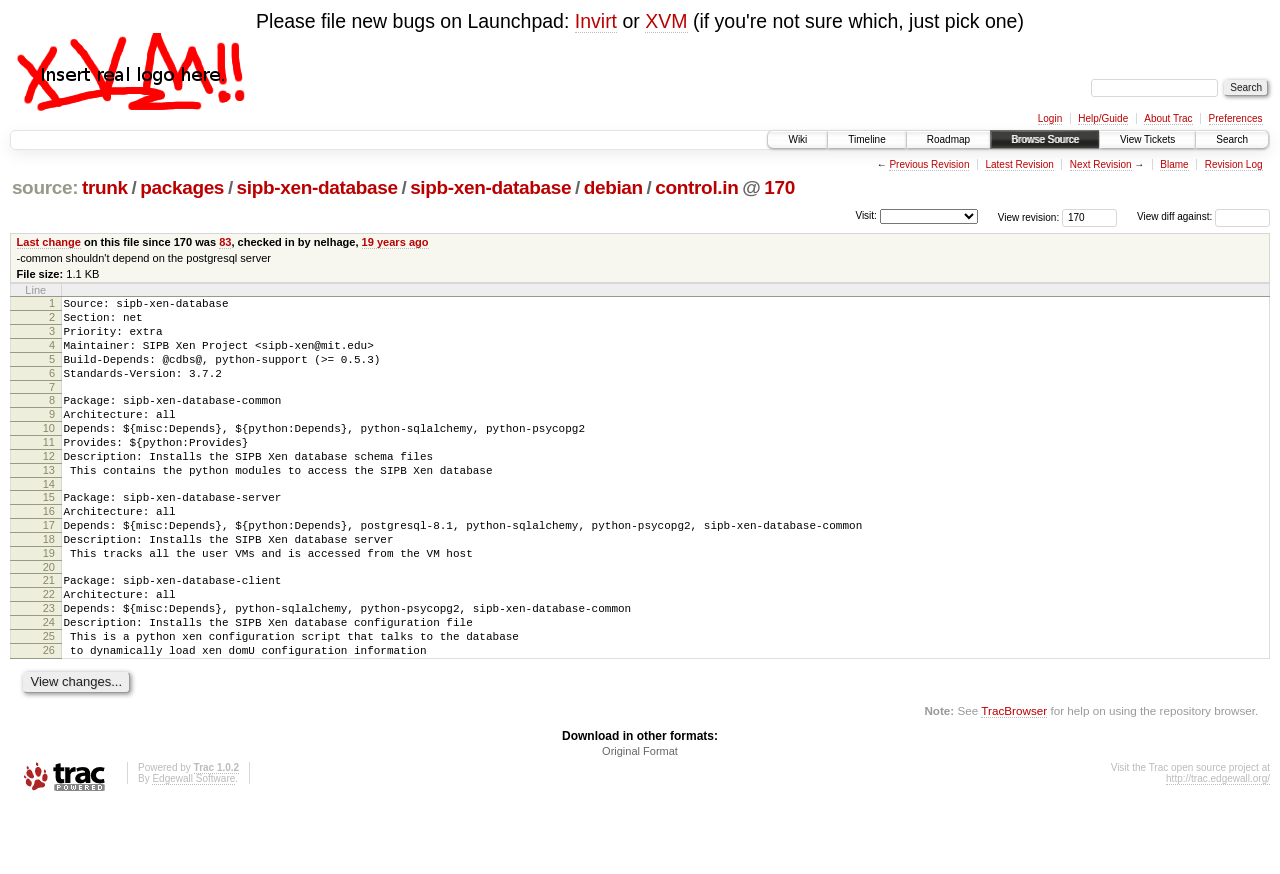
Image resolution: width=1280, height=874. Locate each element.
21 (49, 631)
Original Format (640, 820)
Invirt (596, 21)
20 (49, 618)
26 (49, 716)
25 (49, 699)
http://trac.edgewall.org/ (1218, 847)
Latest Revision (1019, 164)
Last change (49, 242)
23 (49, 665)
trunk (105, 187)
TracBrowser (1014, 779)
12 (49, 486)
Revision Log (1234, 164)
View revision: (1029, 216)
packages (182, 187)
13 (49, 503)
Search (1232, 139)
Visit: (866, 215)
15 (49, 533)
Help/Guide (1103, 118)
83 (225, 242)
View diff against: (1203, 216)
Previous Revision (929, 164)
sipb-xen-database (317, 187)
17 (49, 567)
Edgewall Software (193, 847)
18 (49, 584)
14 (49, 520)
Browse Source (1045, 139)
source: (45, 187)
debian (613, 187)
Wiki (797, 139)
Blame (1174, 164)
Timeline (866, 139)
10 (49, 452)
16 (49, 550)
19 (49, 601)
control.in (696, 187)
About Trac (1168, 118)
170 (779, 187)
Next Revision (1101, 164)
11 (49, 469)
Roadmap (948, 139)
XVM (666, 21)
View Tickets (1147, 139)
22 (49, 648)
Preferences (1236, 118)
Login (1050, 118)
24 (49, 682)
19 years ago (395, 242)
